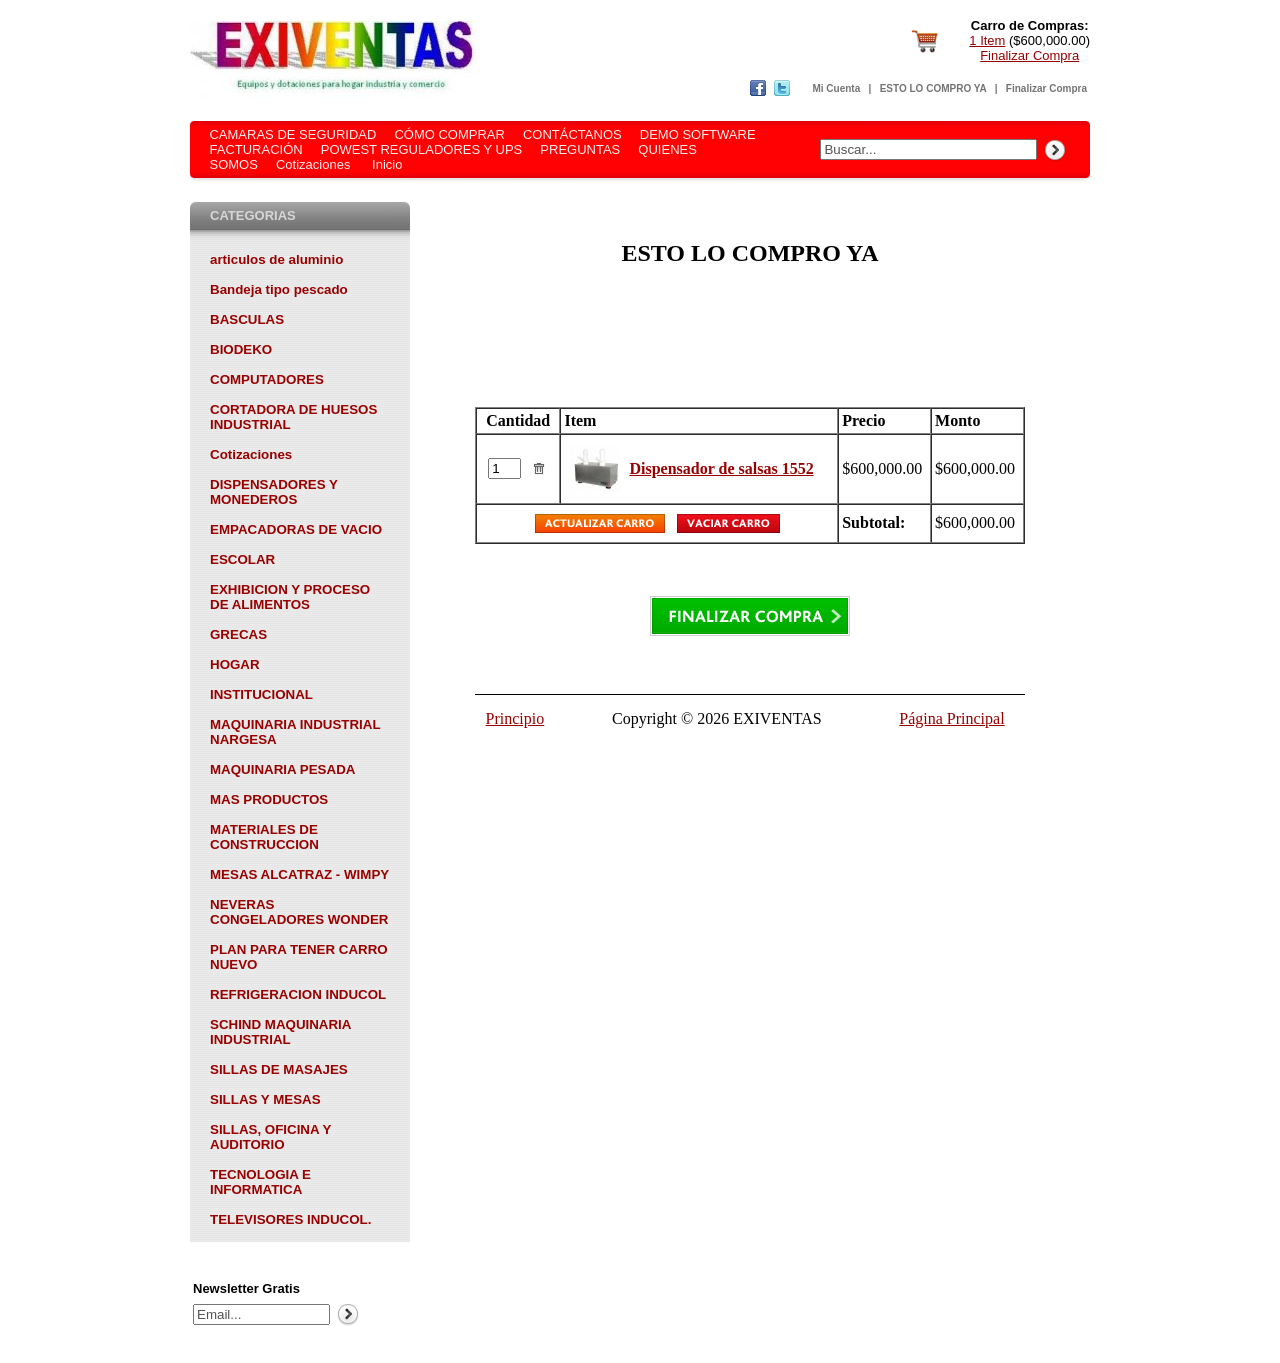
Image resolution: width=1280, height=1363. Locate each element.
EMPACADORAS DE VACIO (296, 529)
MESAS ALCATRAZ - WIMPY (299, 874)
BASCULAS (247, 319)
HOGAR (235, 664)
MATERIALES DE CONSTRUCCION (264, 837)
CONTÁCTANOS (572, 134)
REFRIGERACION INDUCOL (298, 994)
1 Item (987, 40)
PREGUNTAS (580, 149)
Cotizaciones (313, 164)
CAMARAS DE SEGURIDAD (292, 134)
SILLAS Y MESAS (265, 1099)
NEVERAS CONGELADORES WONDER (299, 912)
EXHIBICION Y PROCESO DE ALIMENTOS (290, 597)
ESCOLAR (242, 559)
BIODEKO (241, 349)
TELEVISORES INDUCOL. (290, 1219)
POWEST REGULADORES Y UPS (422, 149)
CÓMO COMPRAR (449, 134)
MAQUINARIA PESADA (282, 769)
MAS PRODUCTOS (269, 799)
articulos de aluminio (276, 259)
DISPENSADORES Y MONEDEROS (274, 492)
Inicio (387, 164)
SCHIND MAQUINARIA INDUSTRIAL (280, 1032)
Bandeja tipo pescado (279, 289)
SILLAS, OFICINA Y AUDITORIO (270, 1137)
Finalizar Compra (1029, 55)
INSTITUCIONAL (261, 694)
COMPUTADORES (267, 379)
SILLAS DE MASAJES (279, 1069)
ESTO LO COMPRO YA (933, 88)
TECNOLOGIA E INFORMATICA (260, 1182)
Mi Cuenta (836, 88)
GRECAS (238, 634)
